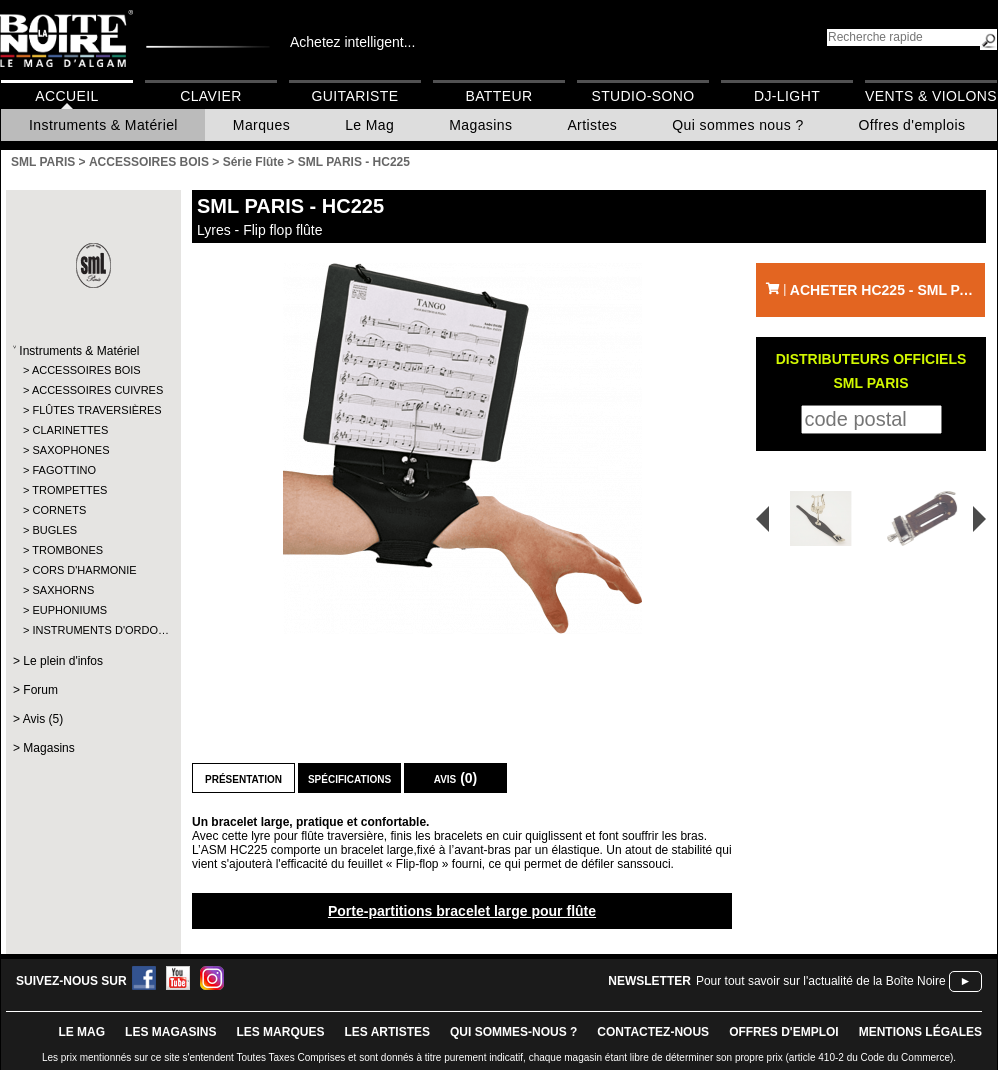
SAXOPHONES (70, 450)
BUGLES (54, 530)
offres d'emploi (784, 1032)
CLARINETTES (70, 430)
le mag (81, 1032)
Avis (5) (43, 719)
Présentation (243, 778)
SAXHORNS (63, 590)
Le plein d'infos (63, 661)
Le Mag (369, 125)
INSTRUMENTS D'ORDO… (92, 630)
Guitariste (355, 96)
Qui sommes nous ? (737, 125)
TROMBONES (67, 550)
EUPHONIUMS (69, 610)
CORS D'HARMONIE (84, 570)
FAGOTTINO (64, 470)
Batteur (498, 96)
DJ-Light (787, 96)
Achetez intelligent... (352, 42)
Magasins (480, 125)
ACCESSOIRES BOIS (86, 370)
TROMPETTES (69, 490)
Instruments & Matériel (103, 125)
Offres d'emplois (912, 125)
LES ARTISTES (387, 1032)
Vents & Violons (931, 96)
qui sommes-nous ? (513, 1032)
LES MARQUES (280, 1032)
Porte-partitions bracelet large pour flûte (462, 911)
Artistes (592, 125)
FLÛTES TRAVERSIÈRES (92, 410)
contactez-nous (653, 1032)
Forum (40, 690)
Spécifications (349, 778)
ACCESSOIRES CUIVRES (92, 390)
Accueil (66, 96)
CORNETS (59, 510)
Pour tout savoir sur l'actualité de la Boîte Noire (821, 981)
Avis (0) (456, 778)
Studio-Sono (642, 96)
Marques (261, 125)
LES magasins (170, 1032)
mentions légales (920, 1032)
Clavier (211, 96)
